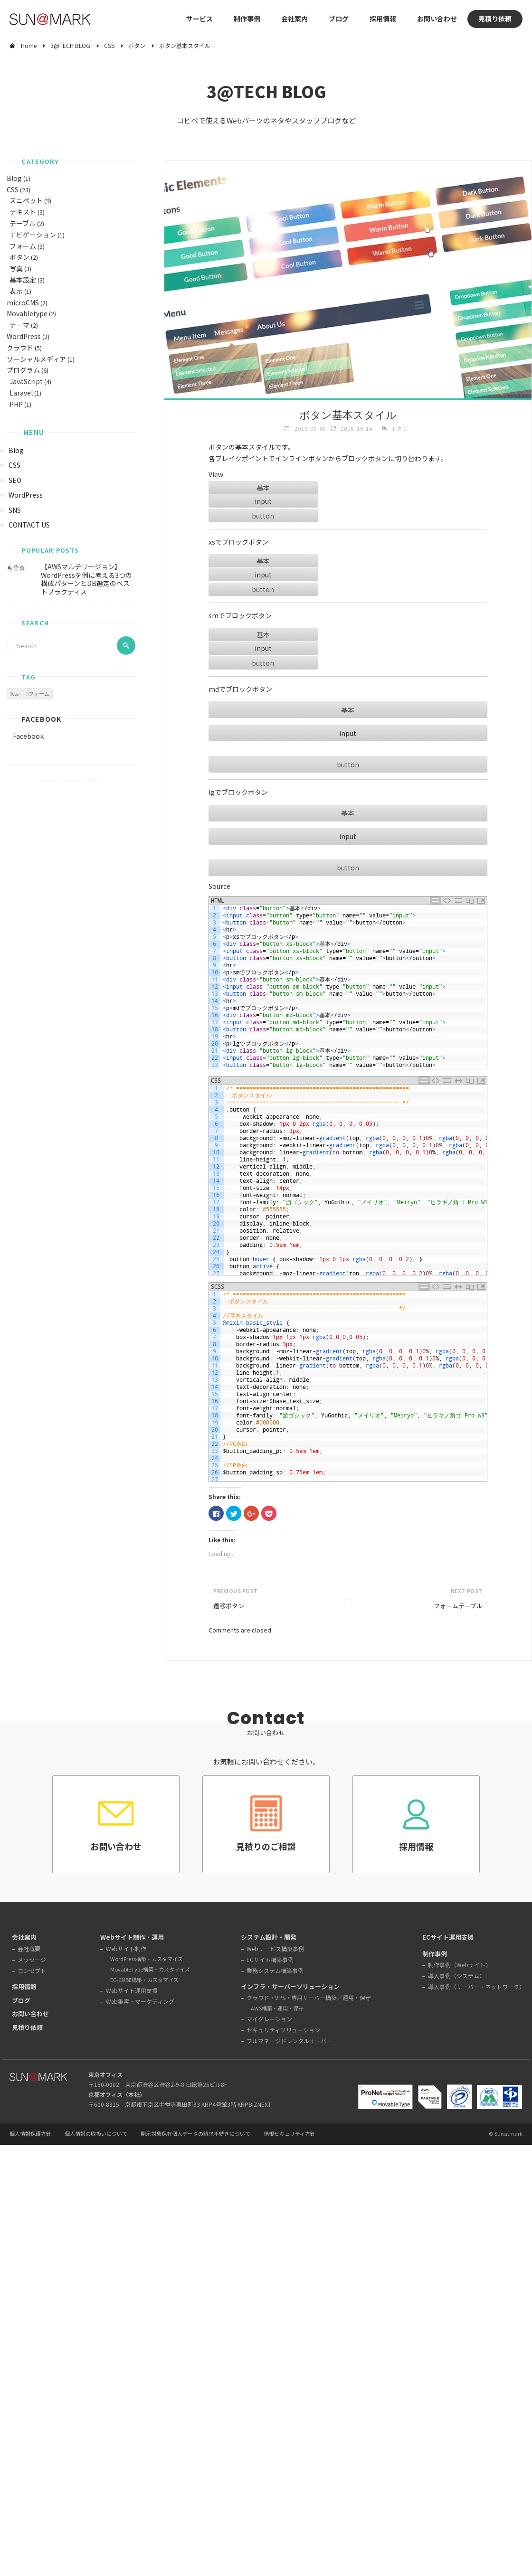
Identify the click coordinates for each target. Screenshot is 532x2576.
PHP (16, 404)
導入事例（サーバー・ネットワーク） (476, 1986)
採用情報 (383, 18)
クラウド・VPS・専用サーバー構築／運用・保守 (309, 1997)
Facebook (41, 719)
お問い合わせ (437, 18)
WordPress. (91, 780)
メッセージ (32, 1959)
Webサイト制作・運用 (132, 1937)
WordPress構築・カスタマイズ (146, 1959)
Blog (14, 178)
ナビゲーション (33, 234)
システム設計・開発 (268, 1937)
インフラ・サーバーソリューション (290, 1986)
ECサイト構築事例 (270, 1959)
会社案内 (294, 18)
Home (29, 45)
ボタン (136, 45)
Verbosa (69, 780)
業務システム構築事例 (275, 1970)
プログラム (23, 370)
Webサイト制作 (126, 1948)
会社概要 (29, 1948)
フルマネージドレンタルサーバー (289, 2041)
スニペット (26, 200)
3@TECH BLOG (70, 45)
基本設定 (23, 279)
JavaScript (26, 381)
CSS (109, 45)
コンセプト (32, 1970)
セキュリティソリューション (283, 2030)
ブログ (339, 18)
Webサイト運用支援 (132, 1990)
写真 (16, 268)
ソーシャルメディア (36, 359)
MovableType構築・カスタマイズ (150, 1969)
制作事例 (247, 18)
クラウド (20, 347)
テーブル (23, 223)
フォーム (23, 246)
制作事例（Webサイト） (459, 1965)
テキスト (23, 212)
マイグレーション (269, 2019)
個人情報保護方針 (30, 2134)
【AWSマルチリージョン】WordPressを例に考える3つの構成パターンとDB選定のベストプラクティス (86, 579)
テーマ (19, 325)
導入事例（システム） (456, 1976)
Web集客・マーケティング (140, 2001)
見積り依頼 (495, 18)
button (263, 515)
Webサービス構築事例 (275, 1948)
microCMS (23, 302)
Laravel (21, 392)
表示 (16, 291)
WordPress (24, 336)
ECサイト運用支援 (448, 1937)
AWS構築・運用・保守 (277, 2008)
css (15, 693)
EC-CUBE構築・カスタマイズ (144, 1979)
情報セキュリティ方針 (289, 2134)
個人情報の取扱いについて (96, 2134)
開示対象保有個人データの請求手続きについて (195, 2134)
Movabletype (27, 313)
